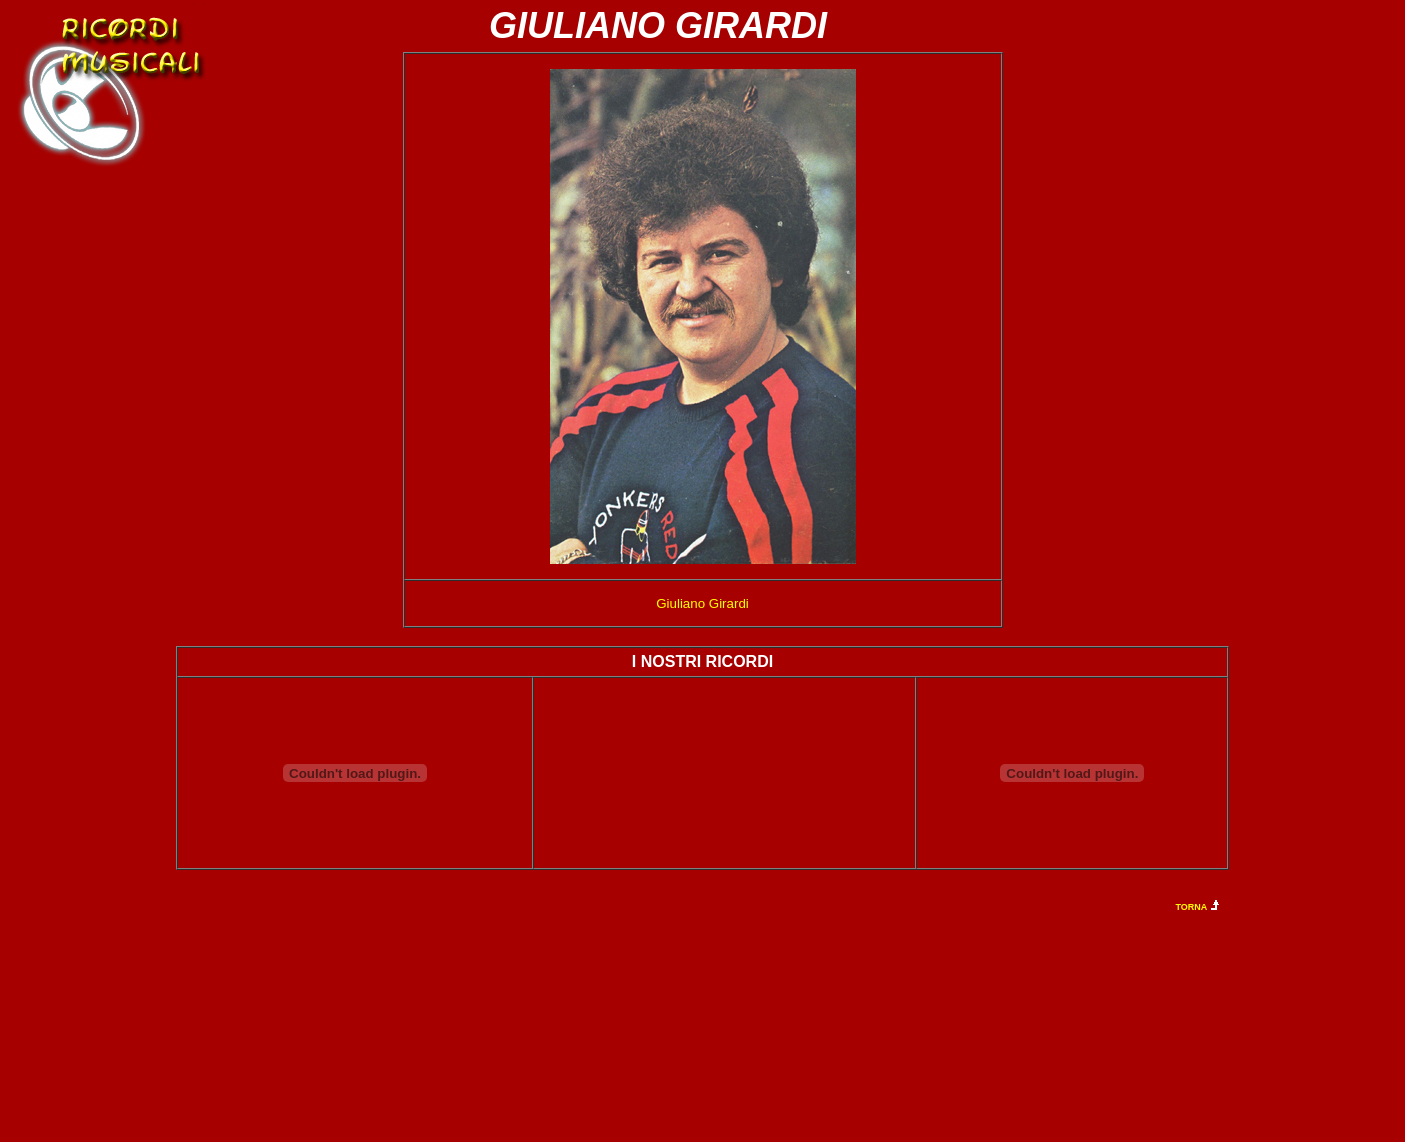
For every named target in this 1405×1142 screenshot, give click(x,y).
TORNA (1192, 907)
